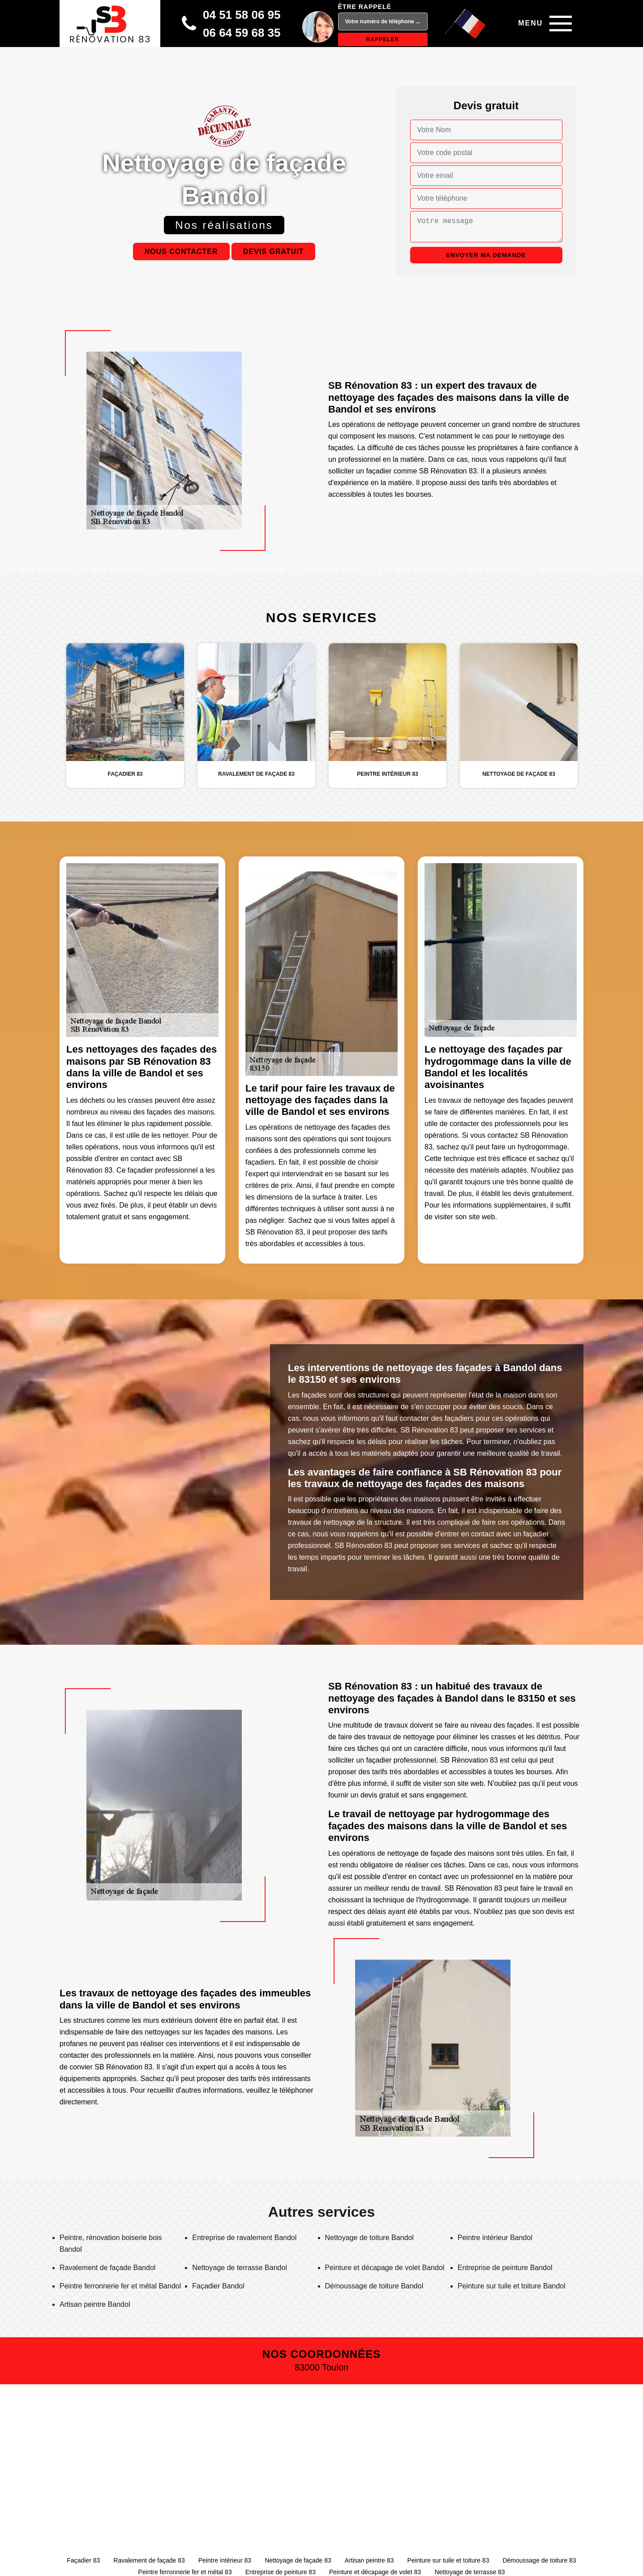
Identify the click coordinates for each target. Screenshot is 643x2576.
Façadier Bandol (218, 2286)
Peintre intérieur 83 (224, 2560)
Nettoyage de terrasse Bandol (239, 2267)
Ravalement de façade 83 (149, 2560)
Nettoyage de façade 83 (298, 2560)
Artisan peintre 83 (369, 2560)
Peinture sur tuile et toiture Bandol (512, 2286)
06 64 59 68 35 (242, 32)
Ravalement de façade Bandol (107, 2267)
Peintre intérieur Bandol (495, 2237)
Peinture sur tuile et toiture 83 (448, 2560)
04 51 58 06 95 (242, 15)
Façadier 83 (83, 2560)
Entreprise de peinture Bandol (505, 2267)
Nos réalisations (224, 225)
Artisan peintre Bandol (95, 2304)
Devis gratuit (273, 251)
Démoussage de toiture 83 (539, 2560)
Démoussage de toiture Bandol (374, 2286)
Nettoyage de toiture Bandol (369, 2237)
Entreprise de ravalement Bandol (244, 2237)
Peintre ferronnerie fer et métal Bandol (120, 2286)
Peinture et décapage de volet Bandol (385, 2267)
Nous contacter (181, 251)
